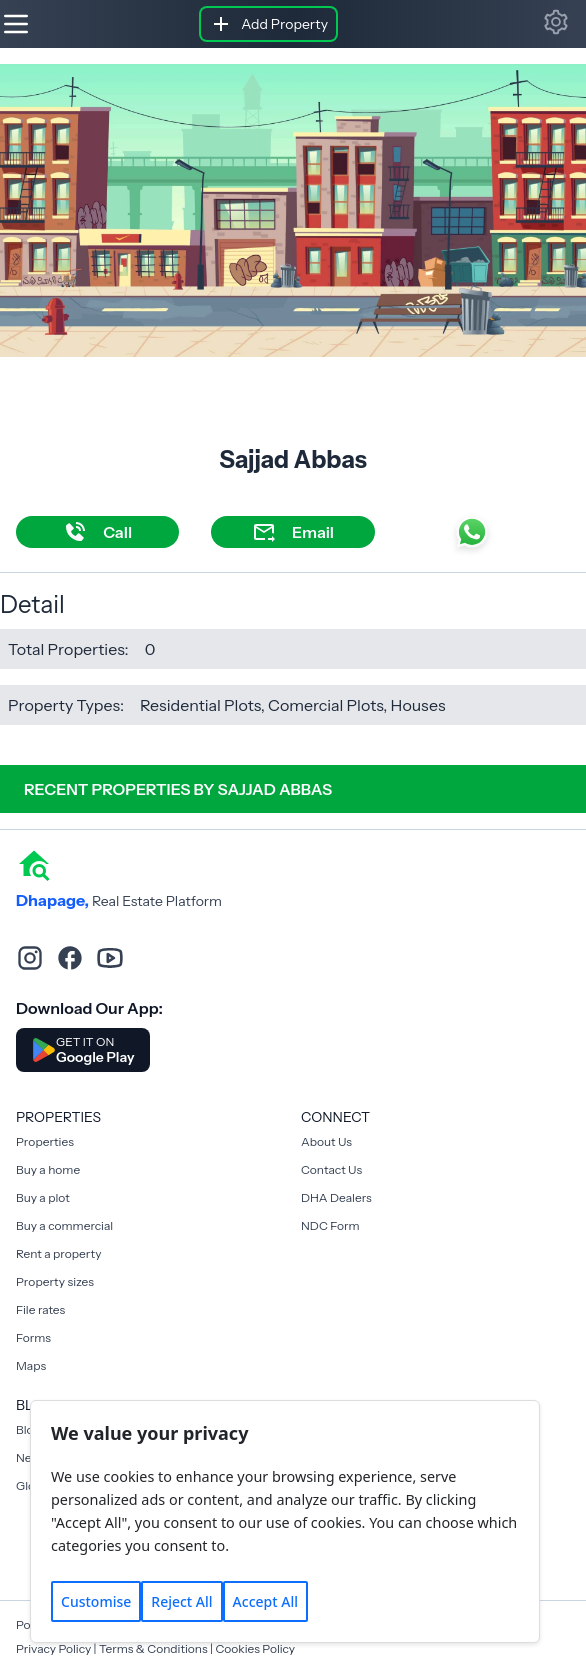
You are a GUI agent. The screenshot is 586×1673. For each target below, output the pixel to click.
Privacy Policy (53, 1648)
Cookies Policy (255, 1648)
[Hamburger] (16, 24)
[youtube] (110, 958)
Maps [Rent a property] (31, 1365)
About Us (326, 1141)
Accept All (265, 1601)
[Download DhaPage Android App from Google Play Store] (83, 1050)
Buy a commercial (64, 1225)
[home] (34, 864)
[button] (556, 22)
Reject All (181, 1601)
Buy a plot (43, 1197)
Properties (45, 1141)
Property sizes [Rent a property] (55, 1281)
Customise (96, 1601)
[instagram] (30, 958)
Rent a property (58, 1253)
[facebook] (70, 958)
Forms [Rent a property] (33, 1337)
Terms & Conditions (153, 1648)
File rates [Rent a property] (40, 1309)
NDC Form (330, 1225)
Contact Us (331, 1169)
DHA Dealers (336, 1197)
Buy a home (48, 1169)
